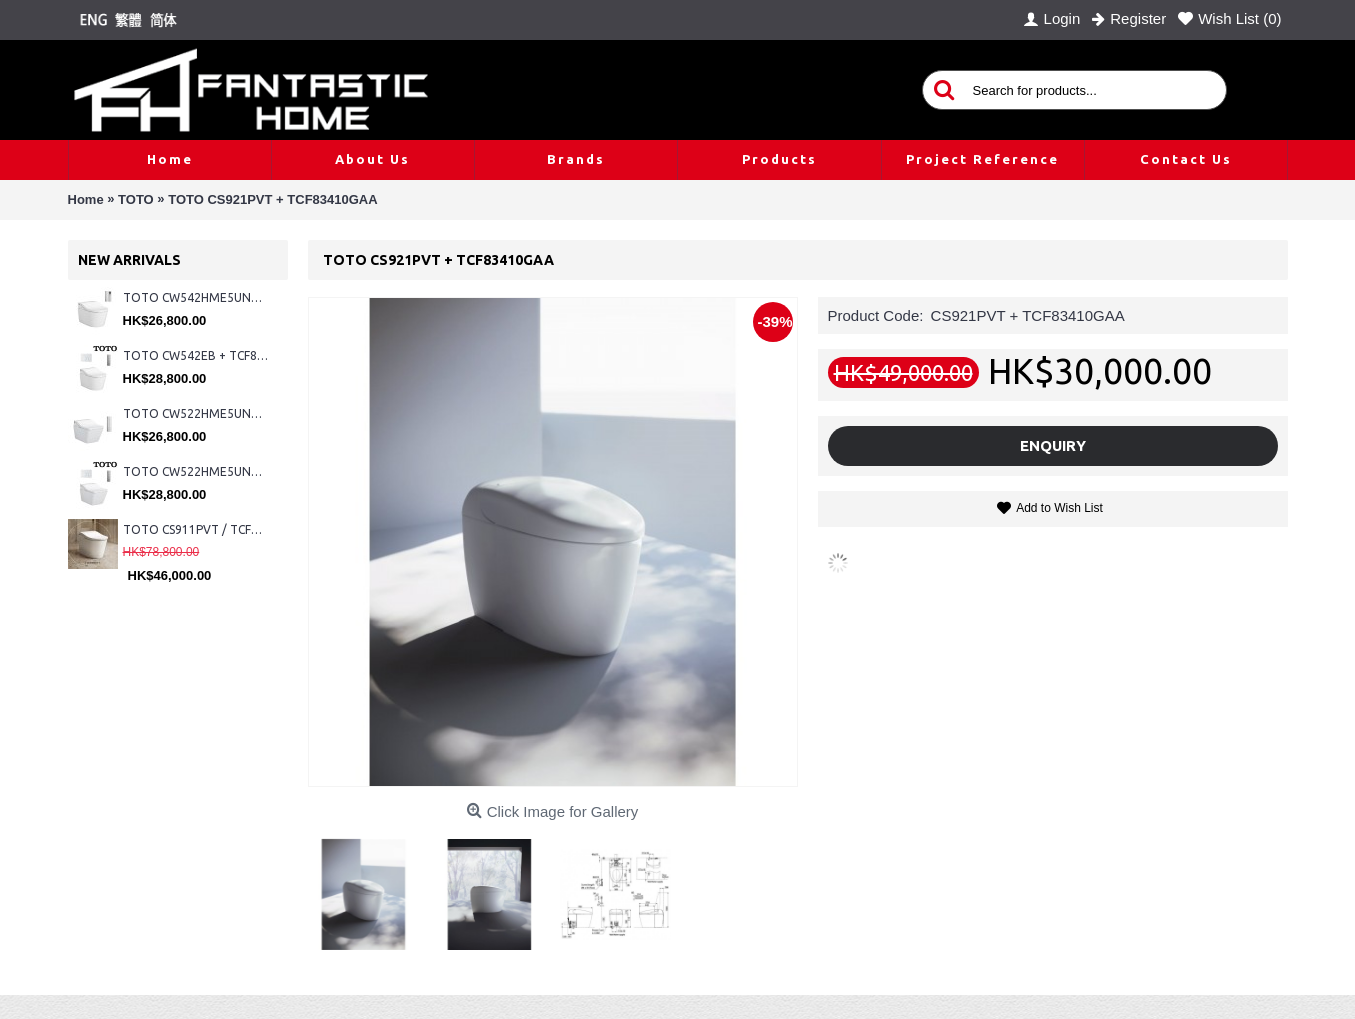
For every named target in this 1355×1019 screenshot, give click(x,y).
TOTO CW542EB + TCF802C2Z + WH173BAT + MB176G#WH (195, 355)
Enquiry (1053, 445)
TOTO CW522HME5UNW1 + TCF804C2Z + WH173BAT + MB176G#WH (195, 471)
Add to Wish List (1059, 508)
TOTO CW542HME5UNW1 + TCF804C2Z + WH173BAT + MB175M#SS (195, 297)
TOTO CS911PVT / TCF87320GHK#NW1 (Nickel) (195, 529)
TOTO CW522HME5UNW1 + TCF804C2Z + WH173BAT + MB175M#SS (195, 413)
